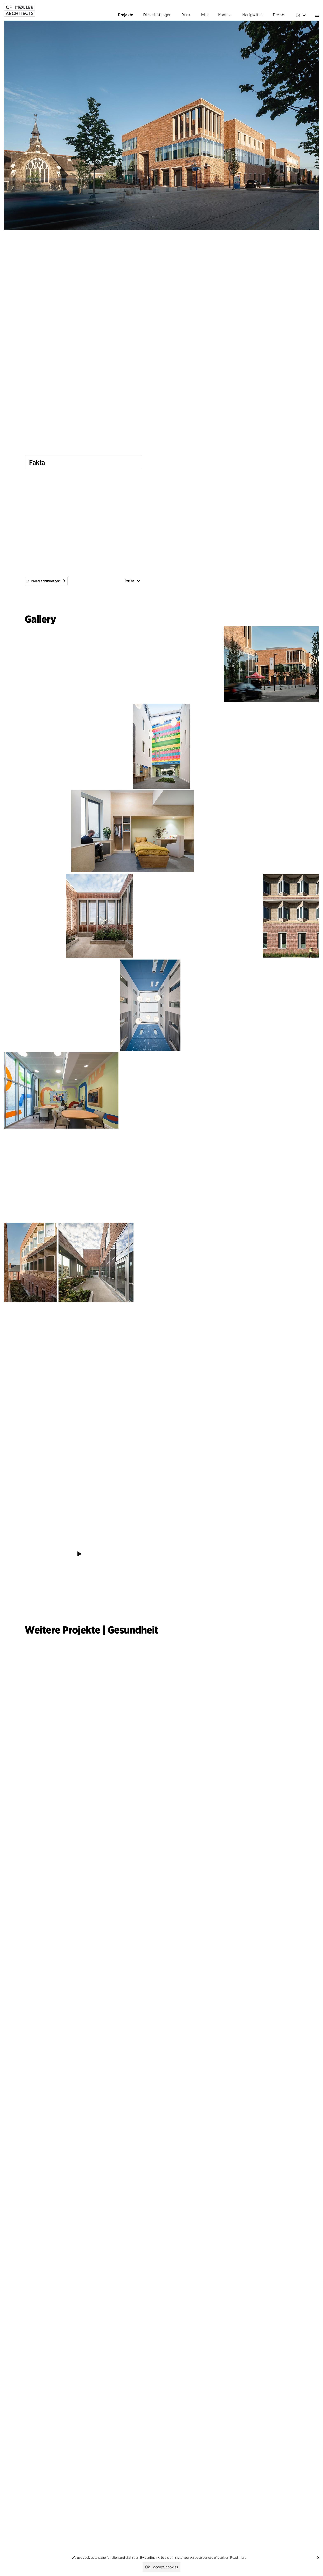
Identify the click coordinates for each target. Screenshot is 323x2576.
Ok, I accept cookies (161, 2567)
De (301, 15)
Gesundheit (133, 1630)
